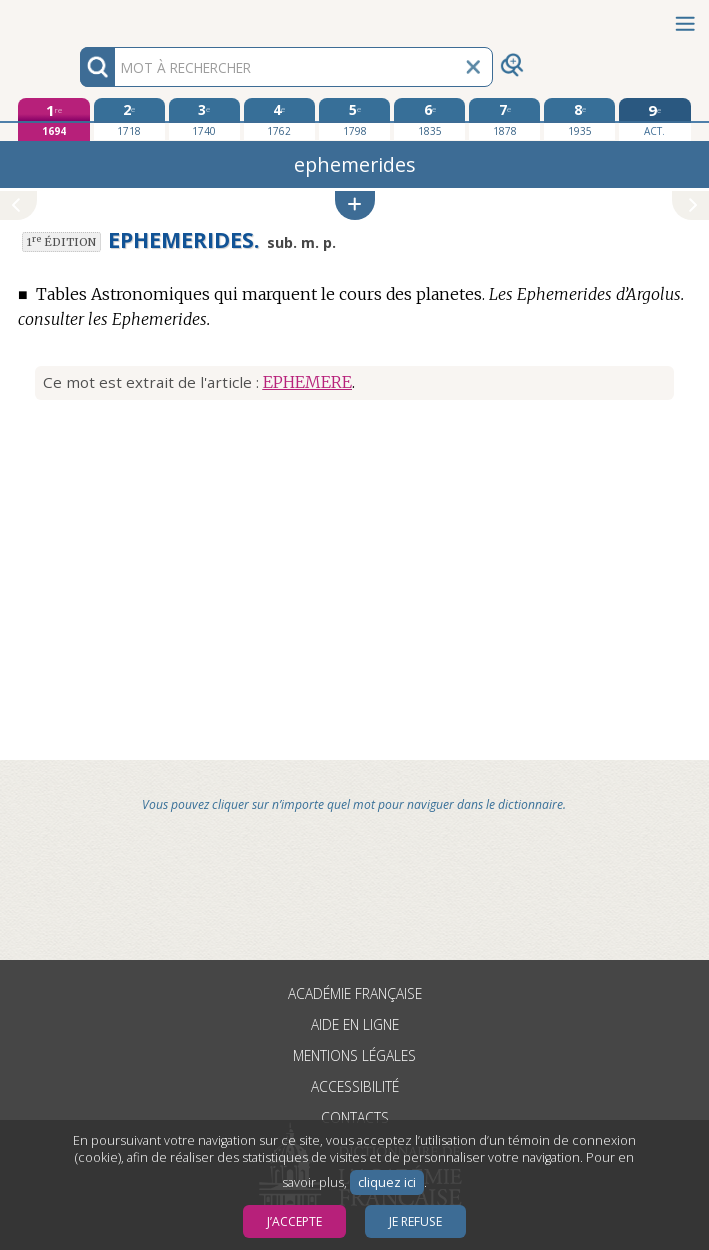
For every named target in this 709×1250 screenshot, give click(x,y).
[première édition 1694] (53, 119)
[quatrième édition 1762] (279, 119)
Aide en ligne (355, 1024)
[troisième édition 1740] (204, 119)
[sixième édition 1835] (429, 119)
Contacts (355, 1117)
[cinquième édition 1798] (354, 119)
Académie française (355, 993)
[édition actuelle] (654, 119)
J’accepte (294, 1221)
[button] (355, 205)
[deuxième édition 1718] (129, 119)
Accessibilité (355, 1086)
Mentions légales (354, 1055)
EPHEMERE (307, 382)
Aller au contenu (78, 17)
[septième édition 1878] (504, 119)
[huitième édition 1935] (579, 119)
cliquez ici (387, 1182)
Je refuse (415, 1221)
